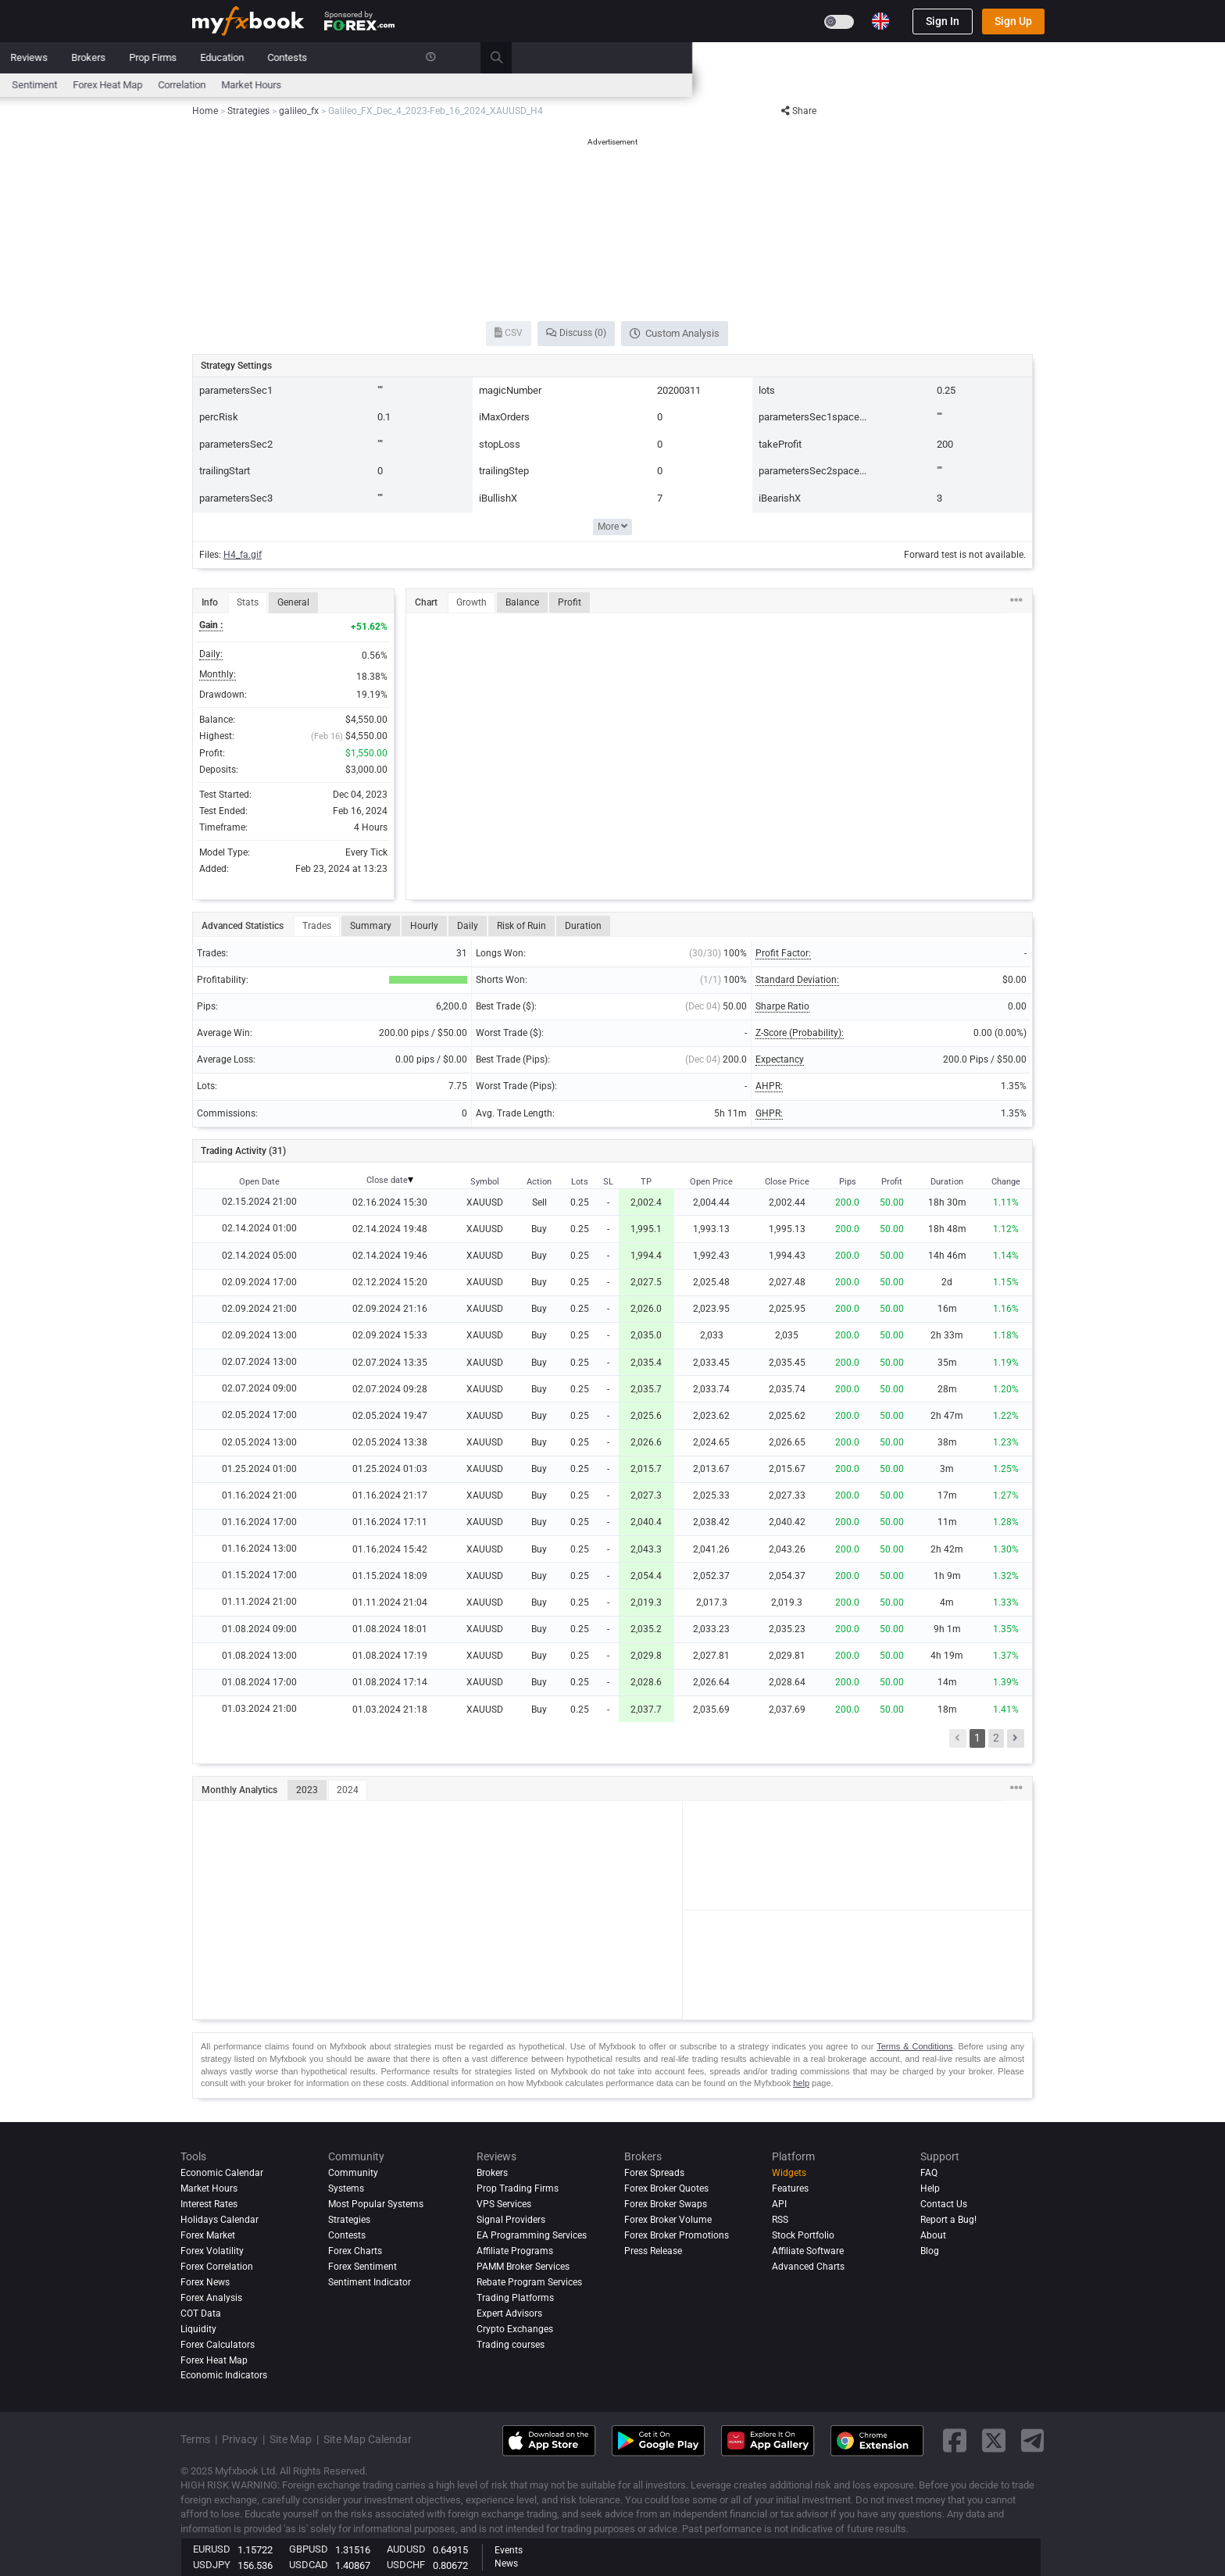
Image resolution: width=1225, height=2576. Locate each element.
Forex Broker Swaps (665, 2204)
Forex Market (207, 2235)
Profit (569, 602)
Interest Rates (324, 85)
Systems (426, 57)
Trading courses (511, 2344)
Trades (316, 925)
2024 (348, 1790)
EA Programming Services (532, 2235)
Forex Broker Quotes (666, 2188)
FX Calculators (403, 85)
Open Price (711, 1182)
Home (205, 57)
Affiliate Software (808, 2251)
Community (495, 57)
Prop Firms (685, 57)
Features (790, 2188)
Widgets (789, 2172)
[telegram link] (1033, 2440)
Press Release (653, 2251)
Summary (370, 925)
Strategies (349, 2219)
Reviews (561, 57)
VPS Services (504, 2204)
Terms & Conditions (914, 2046)
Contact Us (943, 2204)
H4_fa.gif (242, 554)
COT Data (200, 2313)
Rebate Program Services (529, 2282)
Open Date (259, 1182)
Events (509, 2550)
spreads (510, 85)
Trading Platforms (515, 2297)
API (779, 2204)
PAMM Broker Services (523, 2266)
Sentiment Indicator (369, 2282)
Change (1005, 1182)
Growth (471, 602)
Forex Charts (355, 2251)
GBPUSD (308, 2549)
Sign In (942, 21)
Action (539, 1182)
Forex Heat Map (640, 85)
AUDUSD (406, 2549)
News (316, 57)
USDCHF (406, 2565)
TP (646, 1182)
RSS (780, 2219)
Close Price (787, 1182)
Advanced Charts (808, 2266)
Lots (579, 1182)
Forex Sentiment (362, 2266)
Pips (847, 1182)
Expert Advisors (509, 2313)
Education (755, 57)
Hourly (424, 925)
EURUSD (211, 2549)
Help (930, 2188)
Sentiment (567, 85)
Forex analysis (211, 2297)
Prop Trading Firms (518, 2188)
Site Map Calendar (367, 2439)
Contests (820, 57)
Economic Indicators (223, 2376)
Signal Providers (511, 2219)
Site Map (291, 2439)
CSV (509, 332)
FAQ (929, 2172)
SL (608, 1182)
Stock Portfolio (803, 2235)
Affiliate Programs (515, 2251)
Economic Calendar (234, 85)
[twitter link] (993, 2440)
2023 (307, 1790)
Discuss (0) (576, 332)
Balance (522, 602)
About (933, 2235)
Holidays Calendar (219, 2219)
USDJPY (211, 2565)
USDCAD (308, 2565)
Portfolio (261, 57)
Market (368, 57)
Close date (387, 1180)
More (612, 526)
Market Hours (784, 85)
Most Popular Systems (375, 2204)
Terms (195, 2439)
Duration (583, 925)
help (801, 2083)
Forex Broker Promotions (676, 2235)
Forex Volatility (212, 2251)
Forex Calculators (217, 2344)
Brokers (621, 57)
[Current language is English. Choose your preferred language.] (880, 21)
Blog (929, 2251)
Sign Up (1013, 21)
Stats (248, 602)
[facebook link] (954, 2440)
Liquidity (198, 2329)
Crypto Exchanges (515, 2329)
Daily (467, 925)
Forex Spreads (654, 2172)
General (293, 602)
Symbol (484, 1182)
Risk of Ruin (521, 925)
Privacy (240, 2439)
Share (798, 110)
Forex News (205, 2282)
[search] (1038, 57)
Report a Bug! (948, 2219)
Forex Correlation (216, 2266)
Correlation (714, 85)
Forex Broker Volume (668, 2219)
